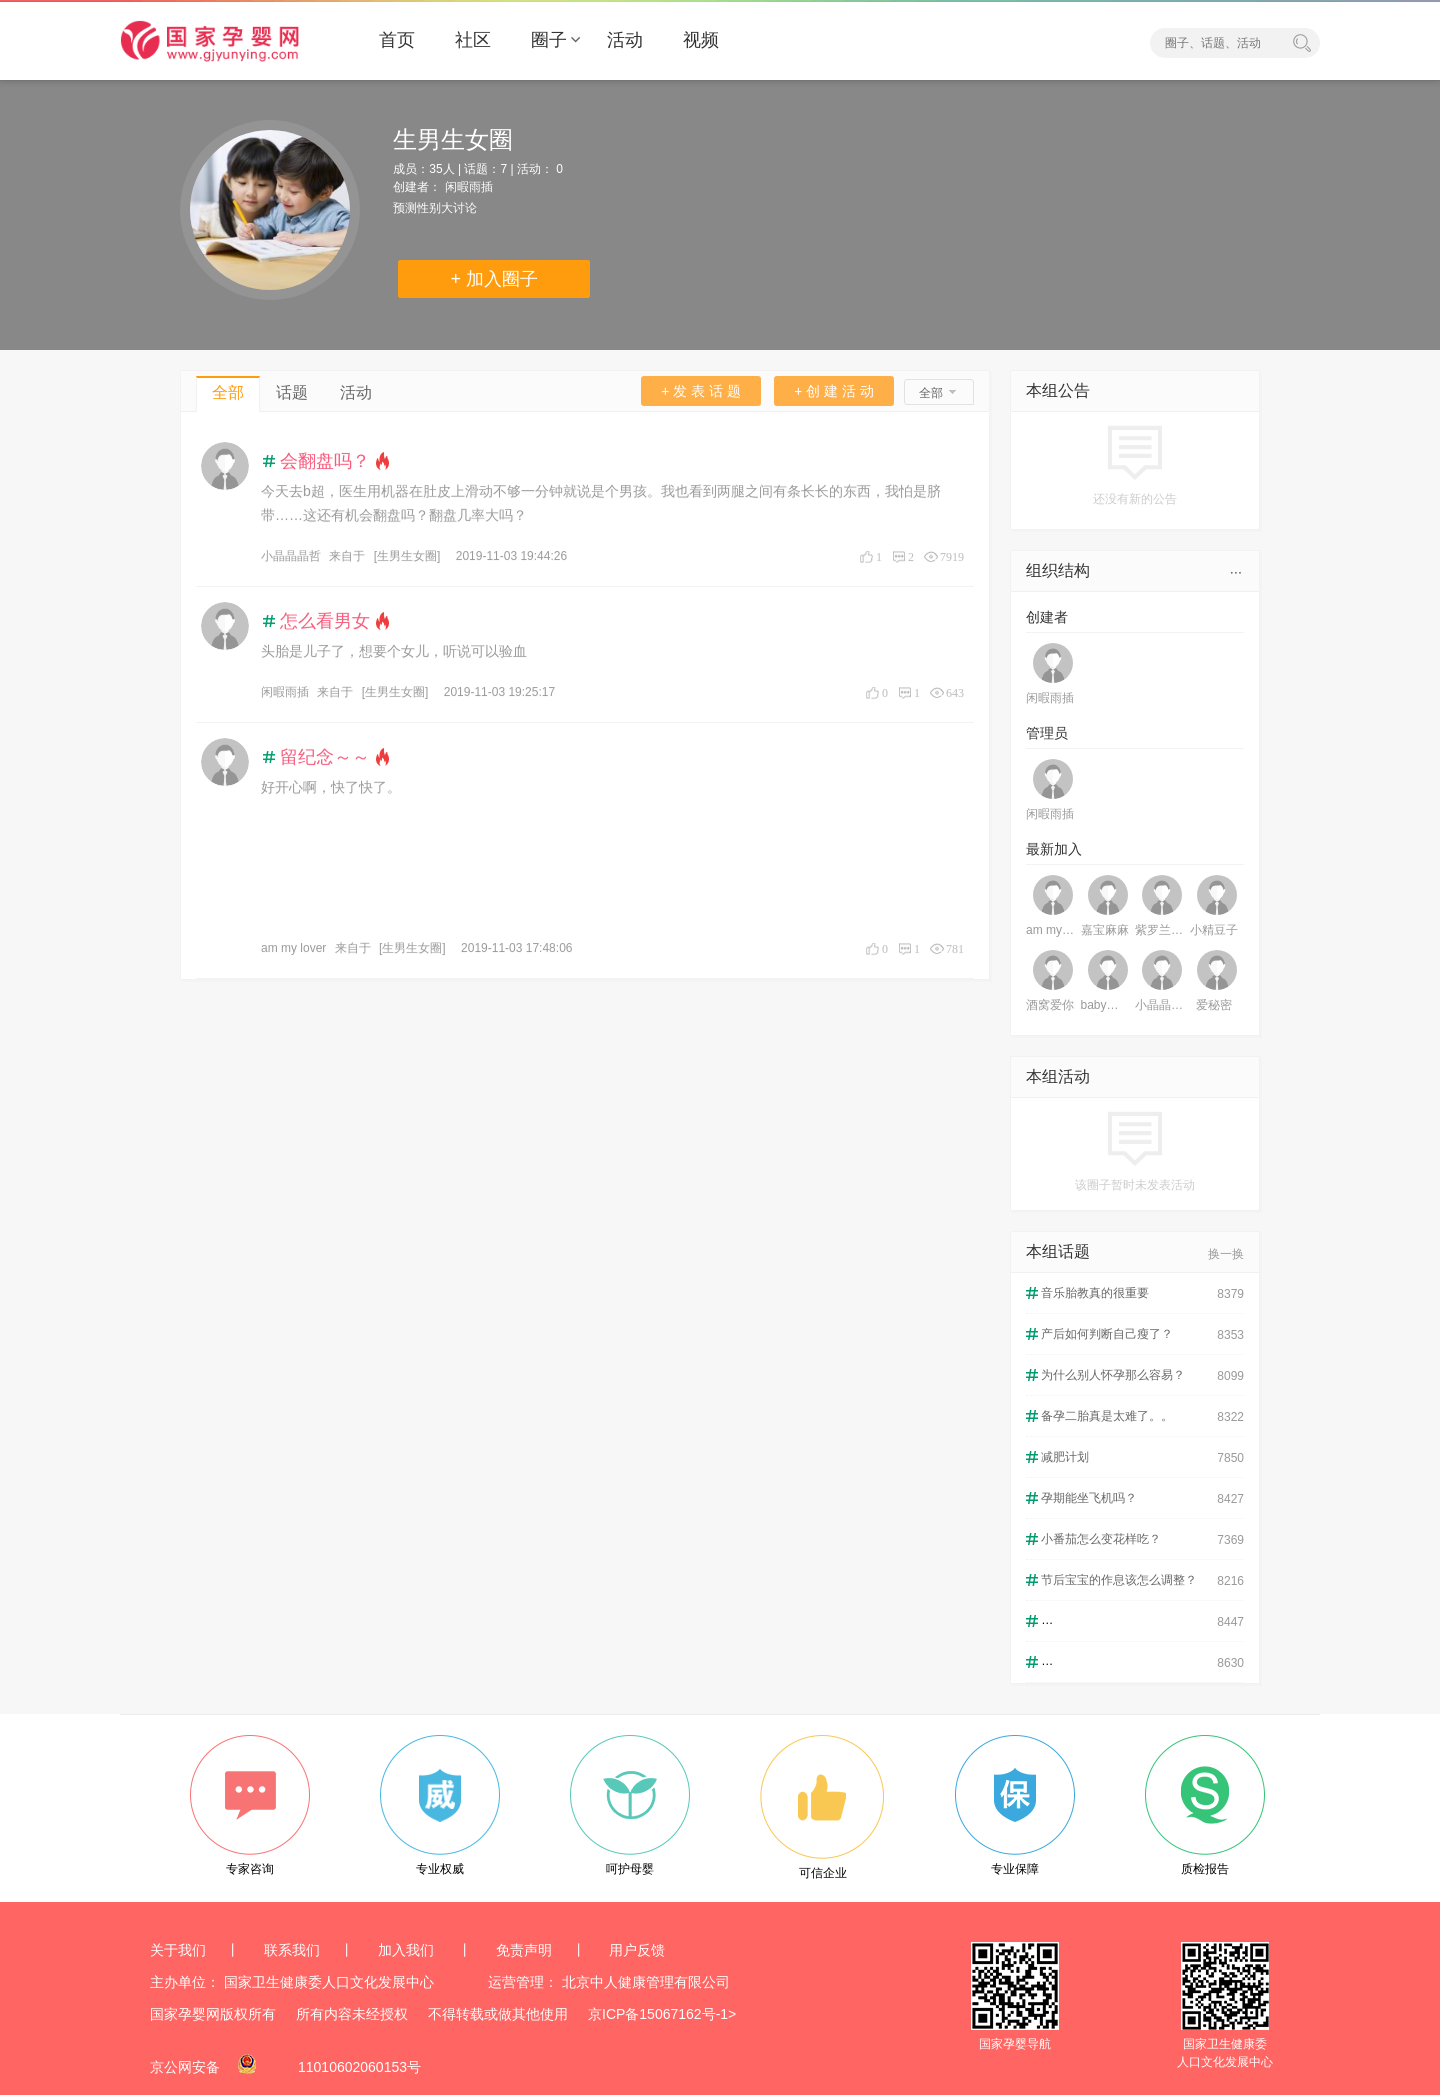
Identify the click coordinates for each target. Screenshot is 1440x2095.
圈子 (549, 40)
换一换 (1226, 1254)
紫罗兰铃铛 (1159, 930)
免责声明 (524, 1950)
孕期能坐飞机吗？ (1089, 1498)
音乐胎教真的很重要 (1095, 1293)
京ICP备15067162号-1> (662, 2014)
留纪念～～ (325, 755)
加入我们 (408, 1950)
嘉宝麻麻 (1105, 930)
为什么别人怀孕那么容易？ (1113, 1375)
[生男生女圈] (407, 554)
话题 (292, 392)
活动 (625, 40)
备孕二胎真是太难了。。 (1107, 1416)
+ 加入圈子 (495, 279)
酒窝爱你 (1050, 1005)
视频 (701, 40)
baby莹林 (1105, 1005)
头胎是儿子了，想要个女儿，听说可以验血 (394, 649)
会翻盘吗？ (325, 459)
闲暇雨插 (469, 187)
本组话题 (1058, 1251)
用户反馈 (637, 1950)
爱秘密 (1214, 1005)
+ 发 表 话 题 (701, 391)
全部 (228, 392)
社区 (473, 40)
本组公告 (1058, 390)
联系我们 (292, 1950)
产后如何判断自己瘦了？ (1107, 1334)
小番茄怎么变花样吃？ (1101, 1539)
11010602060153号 (359, 2067)
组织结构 (1058, 570)
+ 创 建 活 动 (834, 391)
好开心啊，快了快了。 (331, 785)
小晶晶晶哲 (291, 554)
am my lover (293, 946)
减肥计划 (1065, 1457)
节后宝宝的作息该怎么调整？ (1119, 1580)
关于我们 (178, 1950)
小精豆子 (1214, 930)
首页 (397, 40)
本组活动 (1058, 1076)
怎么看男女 (325, 619)
